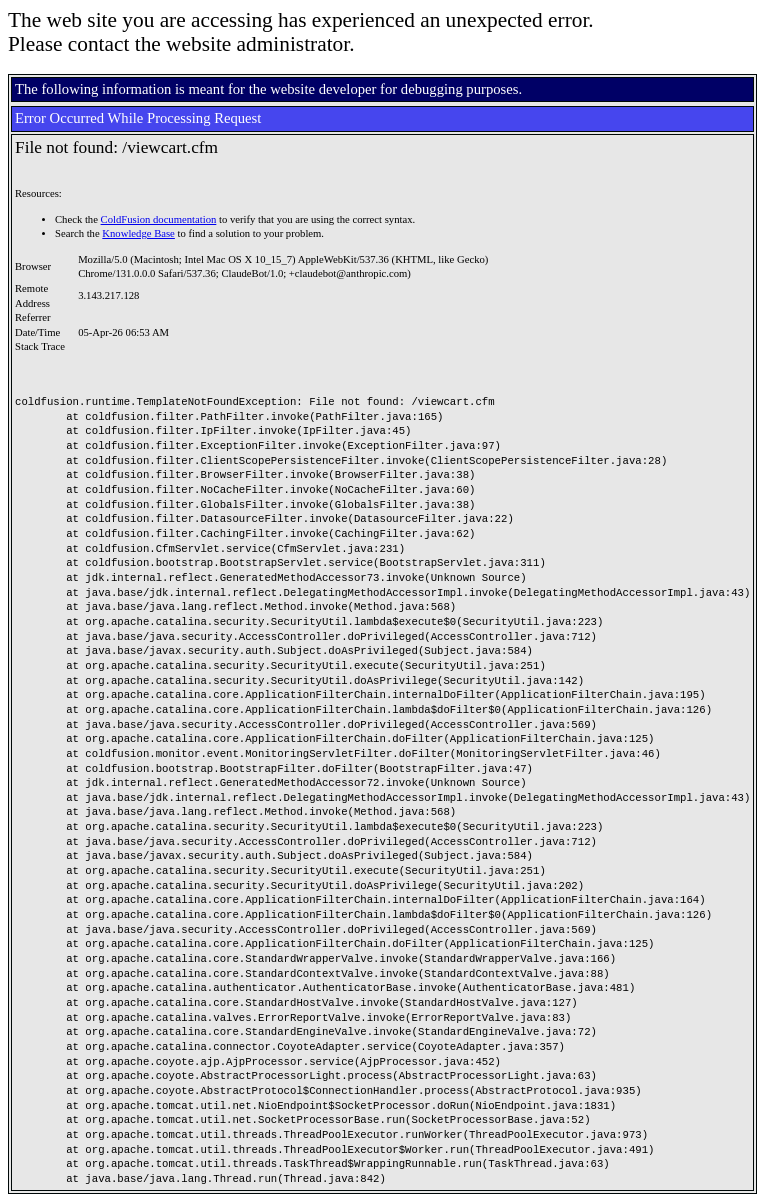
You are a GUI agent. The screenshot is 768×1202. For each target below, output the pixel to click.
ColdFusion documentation (159, 219)
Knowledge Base (138, 233)
